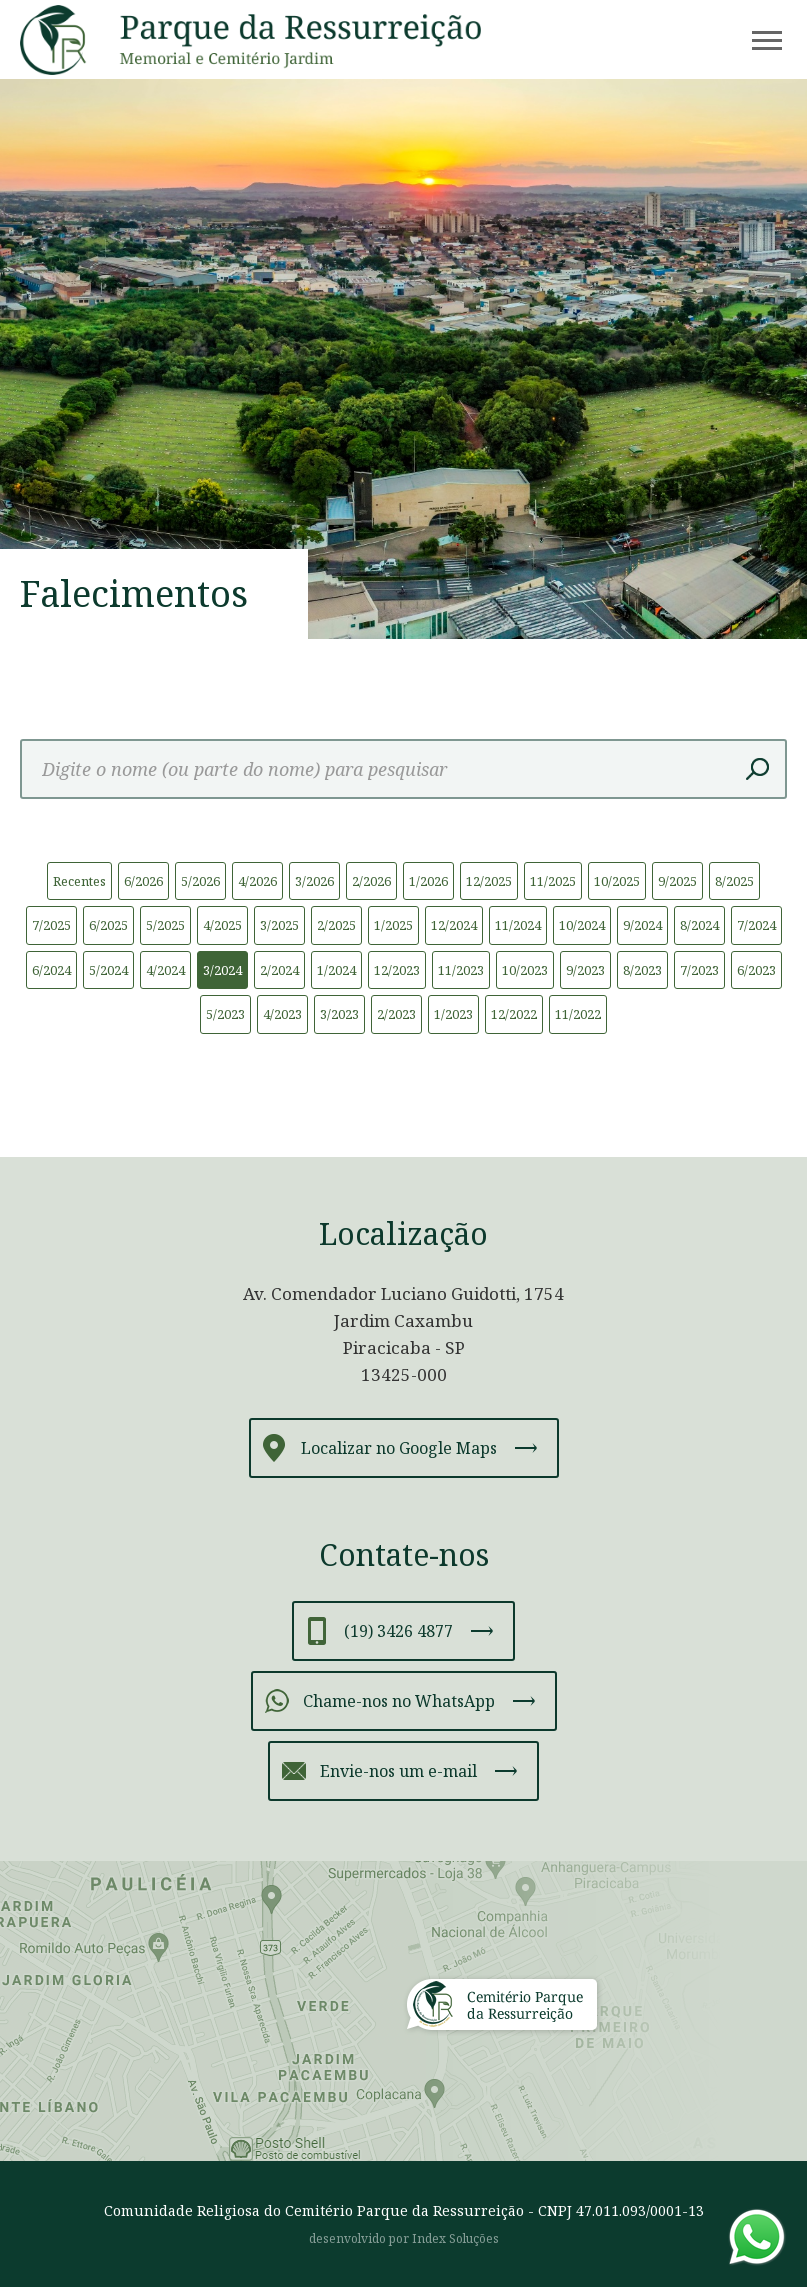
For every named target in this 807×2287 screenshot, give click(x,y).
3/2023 (339, 1014)
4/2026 (257, 881)
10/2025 (617, 881)
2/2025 (336, 925)
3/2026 (314, 881)
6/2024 (51, 970)
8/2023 (642, 970)
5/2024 (108, 970)
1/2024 (336, 970)
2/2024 (279, 970)
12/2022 (514, 1014)
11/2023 (461, 970)
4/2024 (165, 970)
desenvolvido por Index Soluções (404, 2238)
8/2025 (734, 881)
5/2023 (225, 1014)
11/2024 (518, 925)
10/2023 (525, 970)
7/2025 (51, 925)
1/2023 (453, 1014)
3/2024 (222, 970)
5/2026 (200, 881)
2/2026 (371, 881)
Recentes (79, 881)
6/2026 (143, 881)
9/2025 (677, 881)
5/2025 (165, 925)
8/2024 (699, 925)
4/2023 (282, 1014)
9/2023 (585, 970)
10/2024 (582, 925)
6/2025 (108, 925)
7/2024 (756, 925)
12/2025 (489, 881)
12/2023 (397, 970)
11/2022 (578, 1014)
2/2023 (396, 1014)
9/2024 (642, 925)
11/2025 (553, 881)
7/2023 (699, 970)
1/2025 (393, 925)
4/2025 (222, 925)
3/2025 (279, 925)
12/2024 (454, 925)
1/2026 (428, 881)
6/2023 (756, 970)
